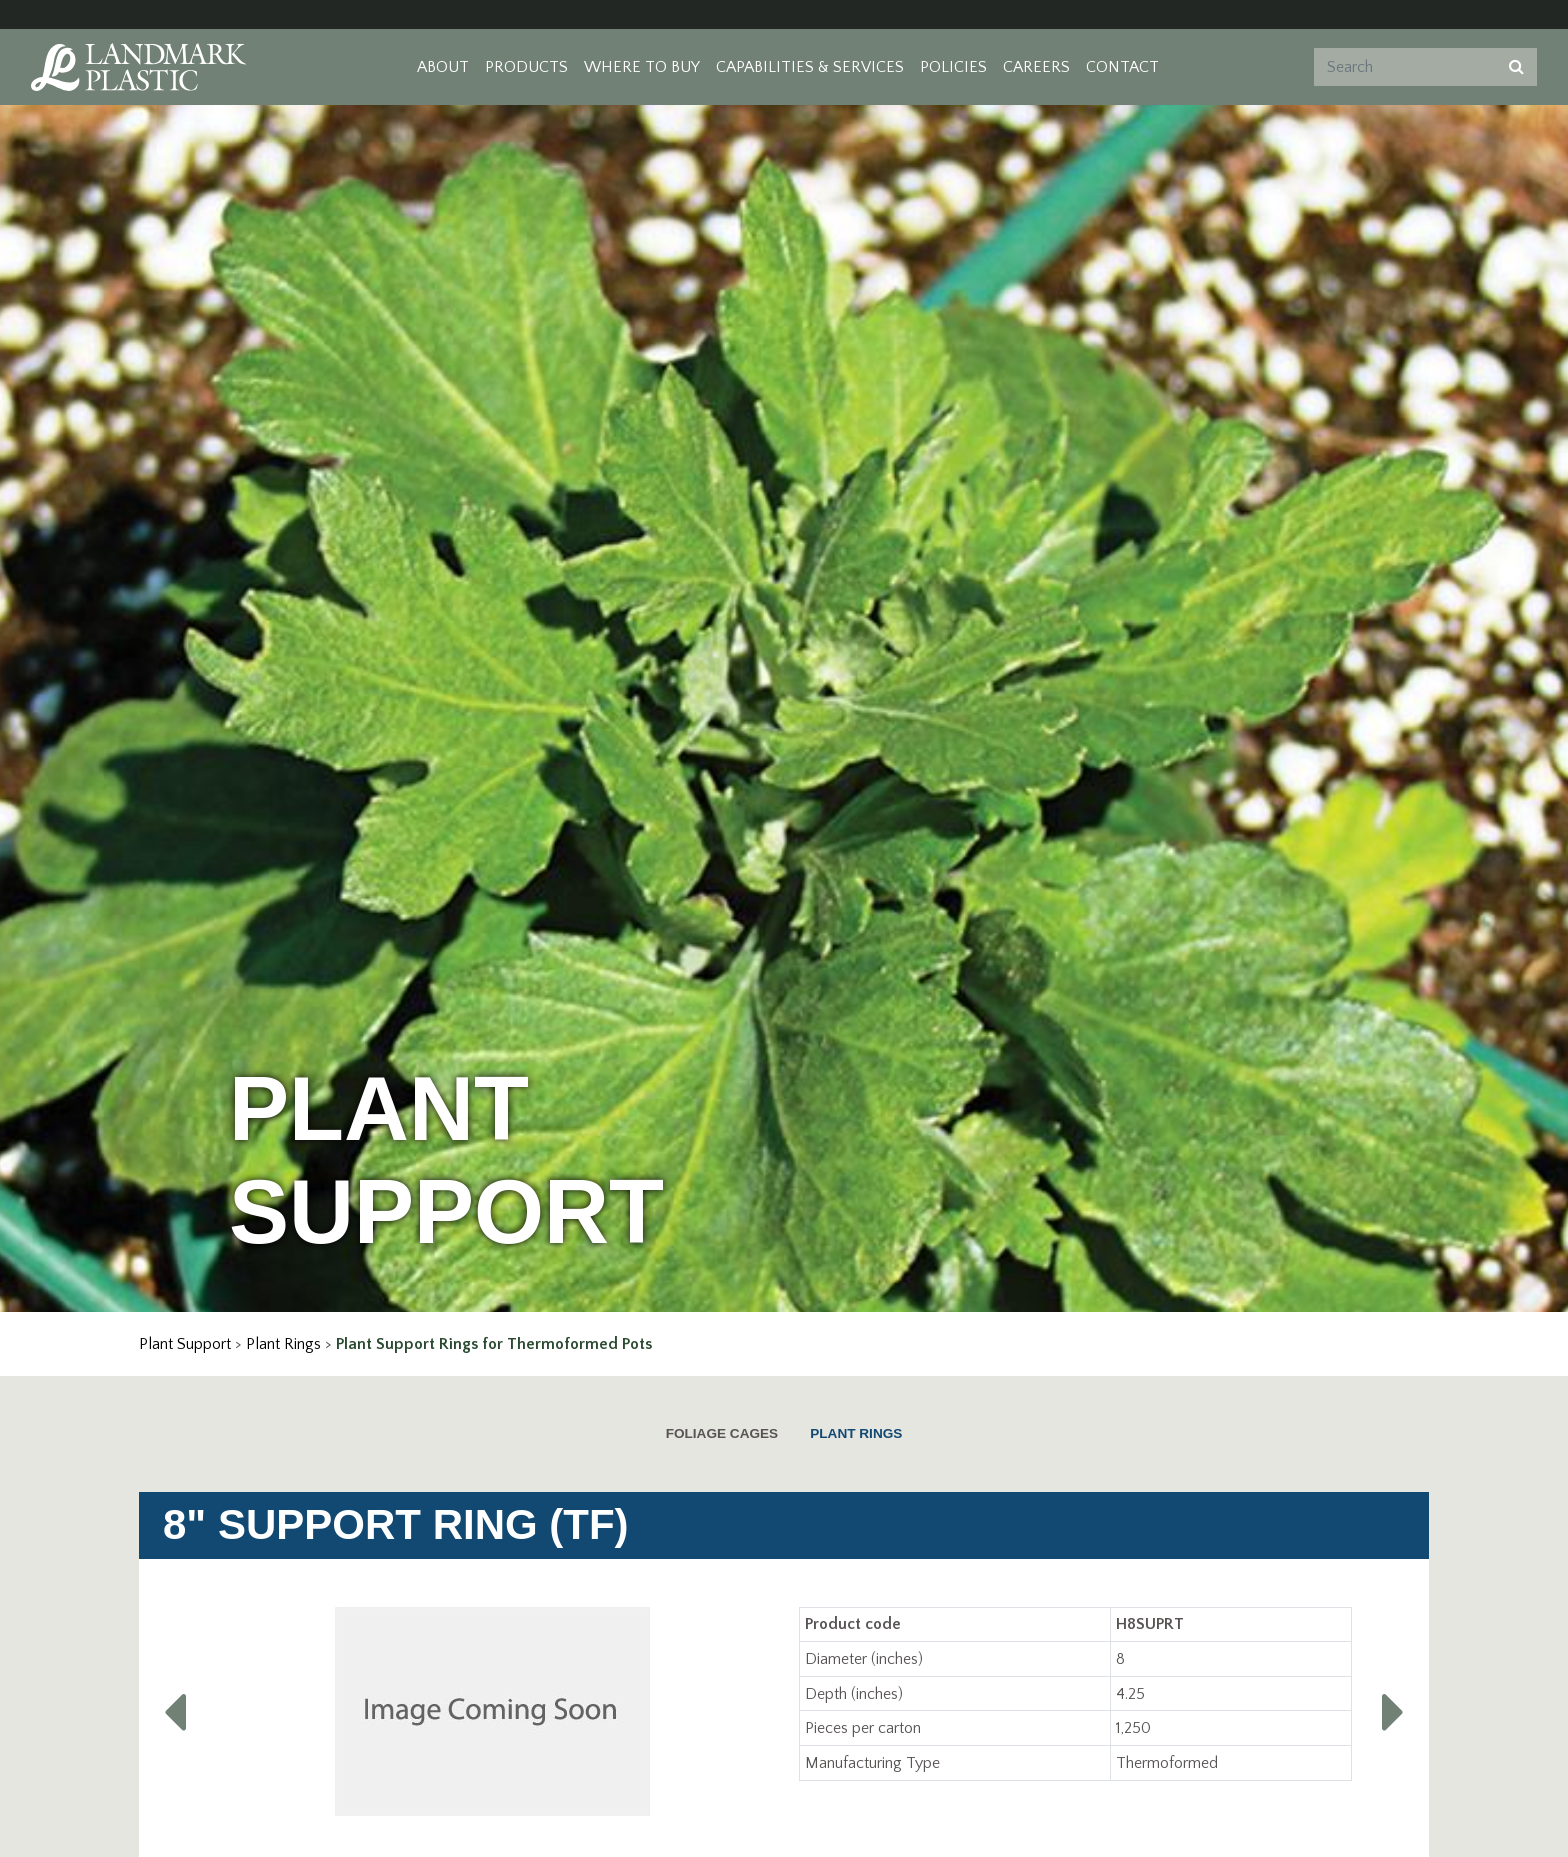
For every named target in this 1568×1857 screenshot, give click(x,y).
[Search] (1403, 67)
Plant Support (185, 1344)
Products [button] (526, 67)
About (443, 67)
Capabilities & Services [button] (810, 67)
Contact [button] (1122, 67)
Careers (1036, 67)
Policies (953, 67)
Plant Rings (283, 1344)
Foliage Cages (722, 1433)
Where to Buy (642, 67)
